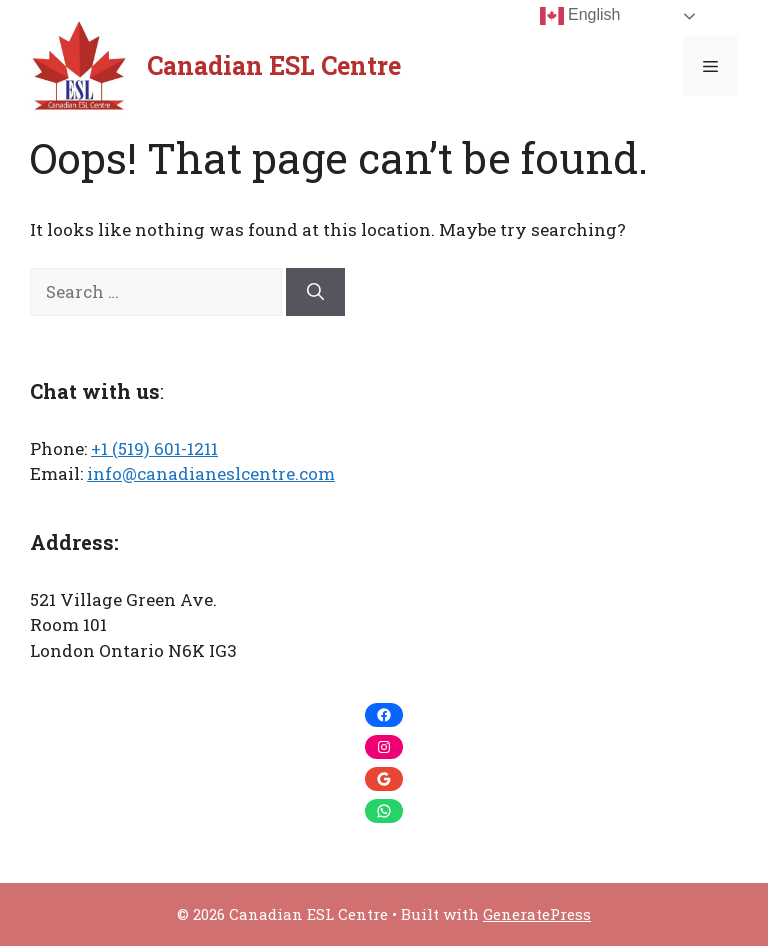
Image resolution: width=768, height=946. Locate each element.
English (580, 16)
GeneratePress (537, 914)
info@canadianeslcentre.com (211, 473)
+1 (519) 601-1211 (154, 448)
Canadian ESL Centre (274, 65)
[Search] (315, 292)
